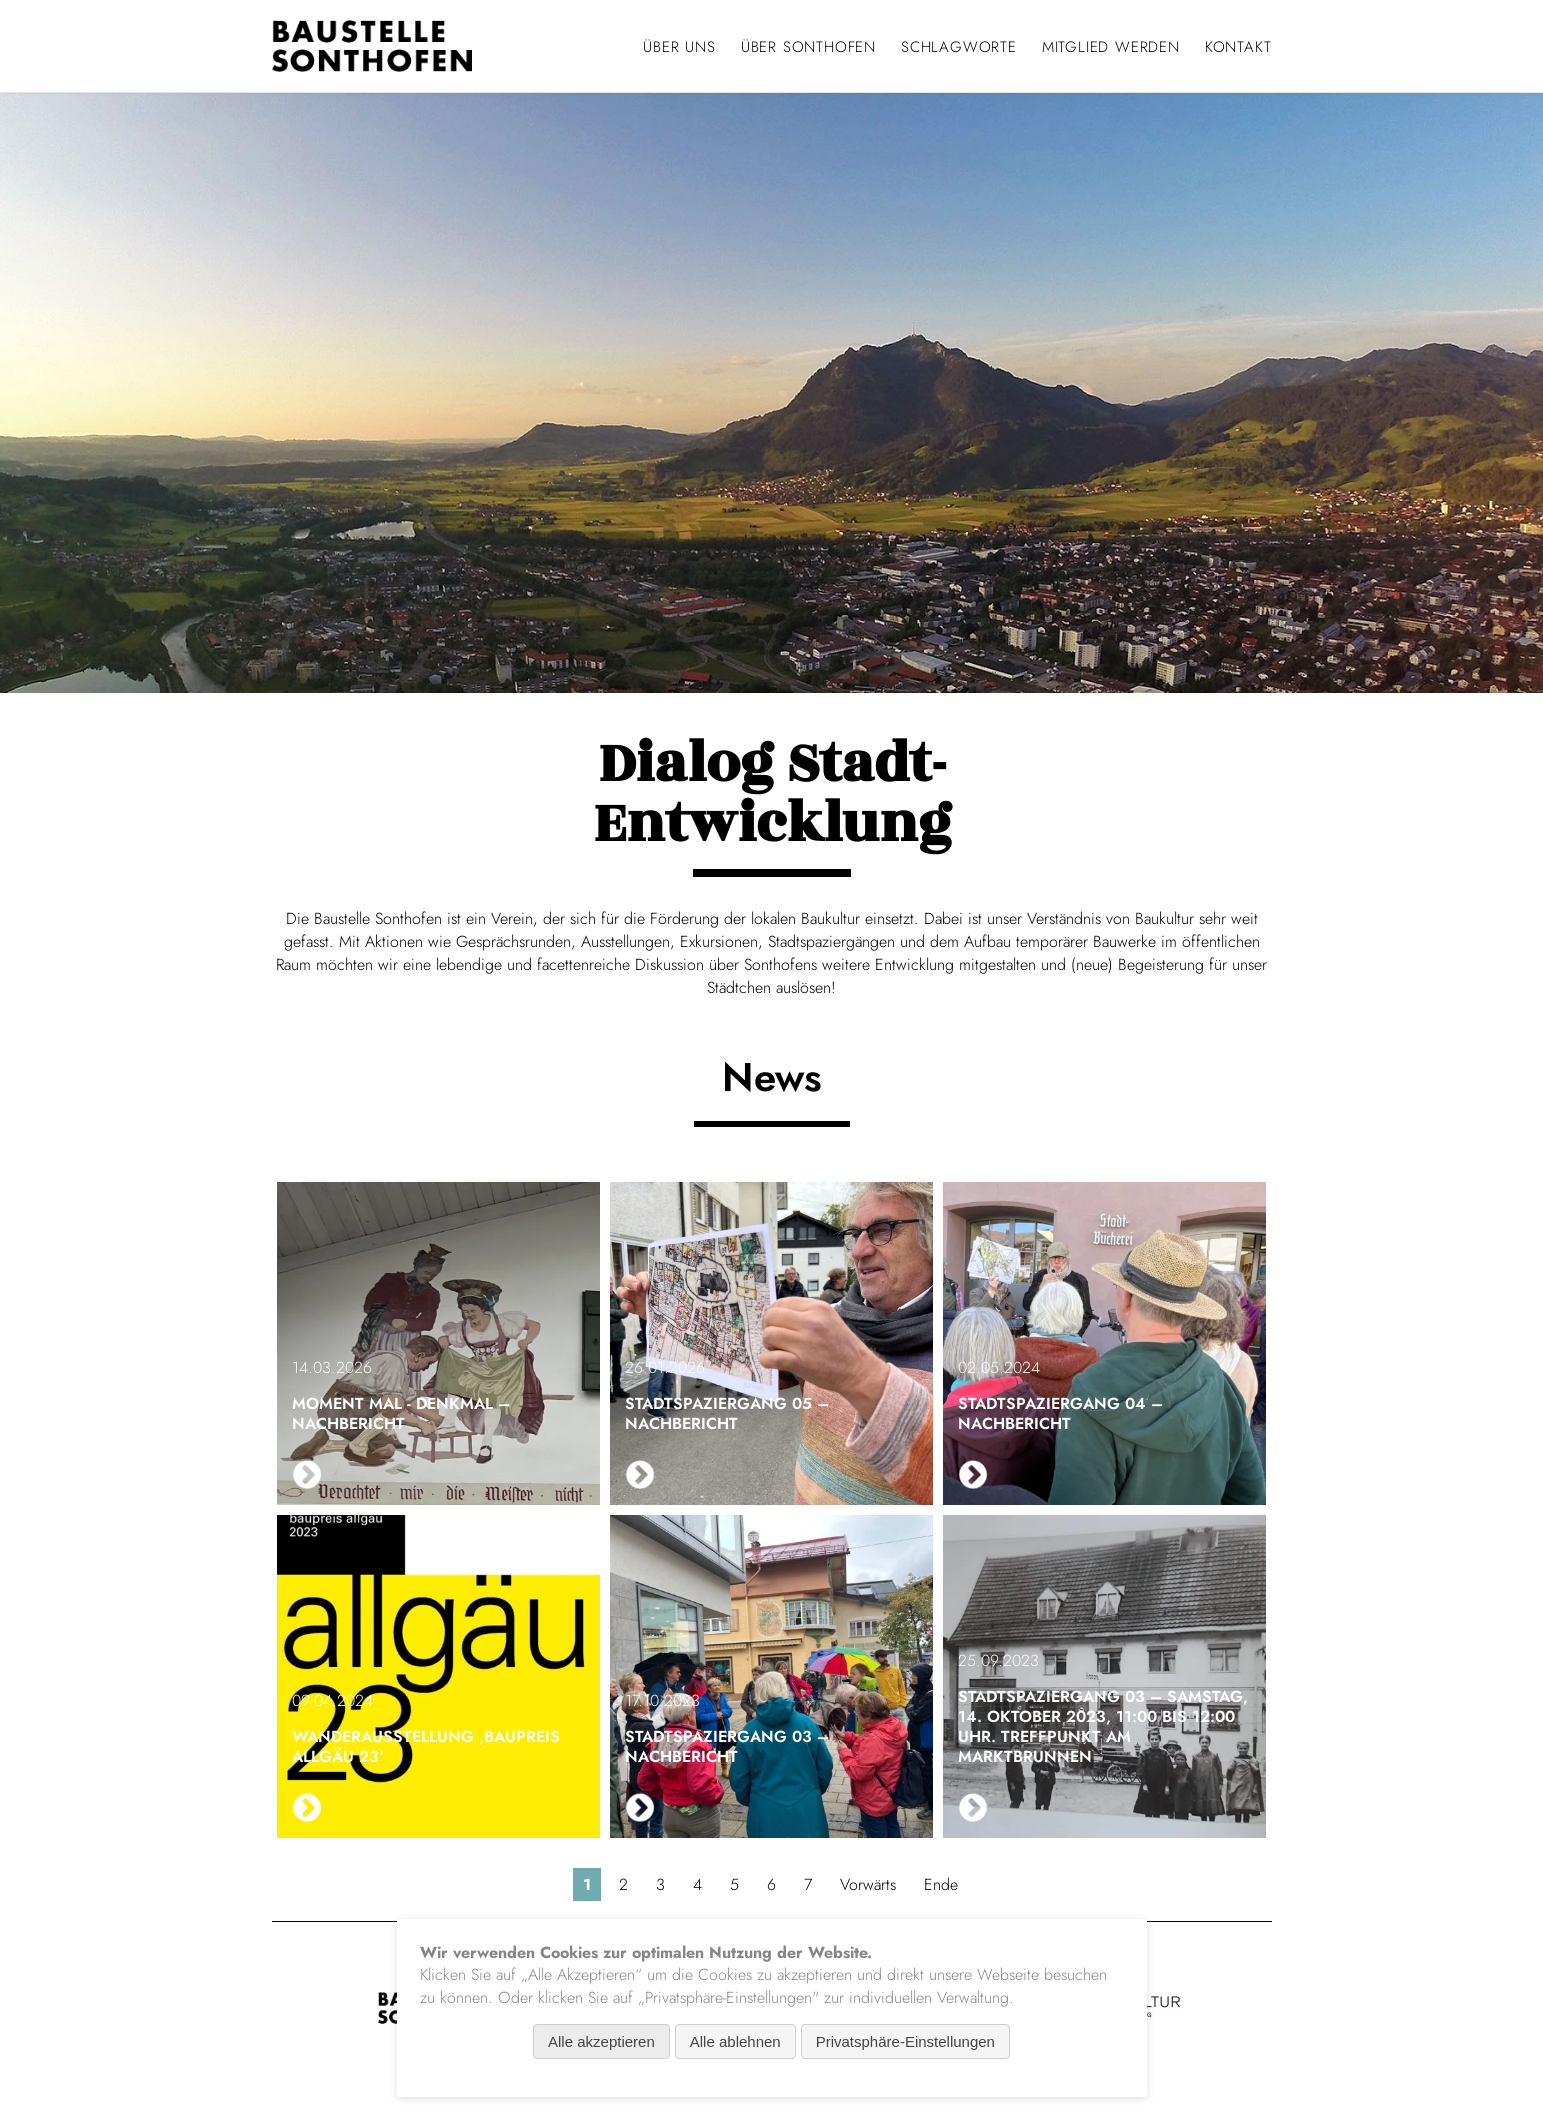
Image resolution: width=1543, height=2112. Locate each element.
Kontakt (1238, 47)
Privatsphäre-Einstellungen (905, 2041)
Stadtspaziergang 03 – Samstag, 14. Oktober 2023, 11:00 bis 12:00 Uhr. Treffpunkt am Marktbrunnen (1103, 1726)
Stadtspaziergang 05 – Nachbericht (727, 1413)
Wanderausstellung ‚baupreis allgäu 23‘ (426, 1746)
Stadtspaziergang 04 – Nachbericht (1060, 1413)
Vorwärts (868, 1884)
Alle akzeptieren (601, 2041)
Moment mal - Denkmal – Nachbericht (401, 1413)
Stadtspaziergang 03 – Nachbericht (727, 1746)
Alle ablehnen (735, 2041)
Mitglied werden (1111, 47)
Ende (941, 1884)
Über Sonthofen (808, 47)
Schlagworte (959, 47)
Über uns (679, 47)
